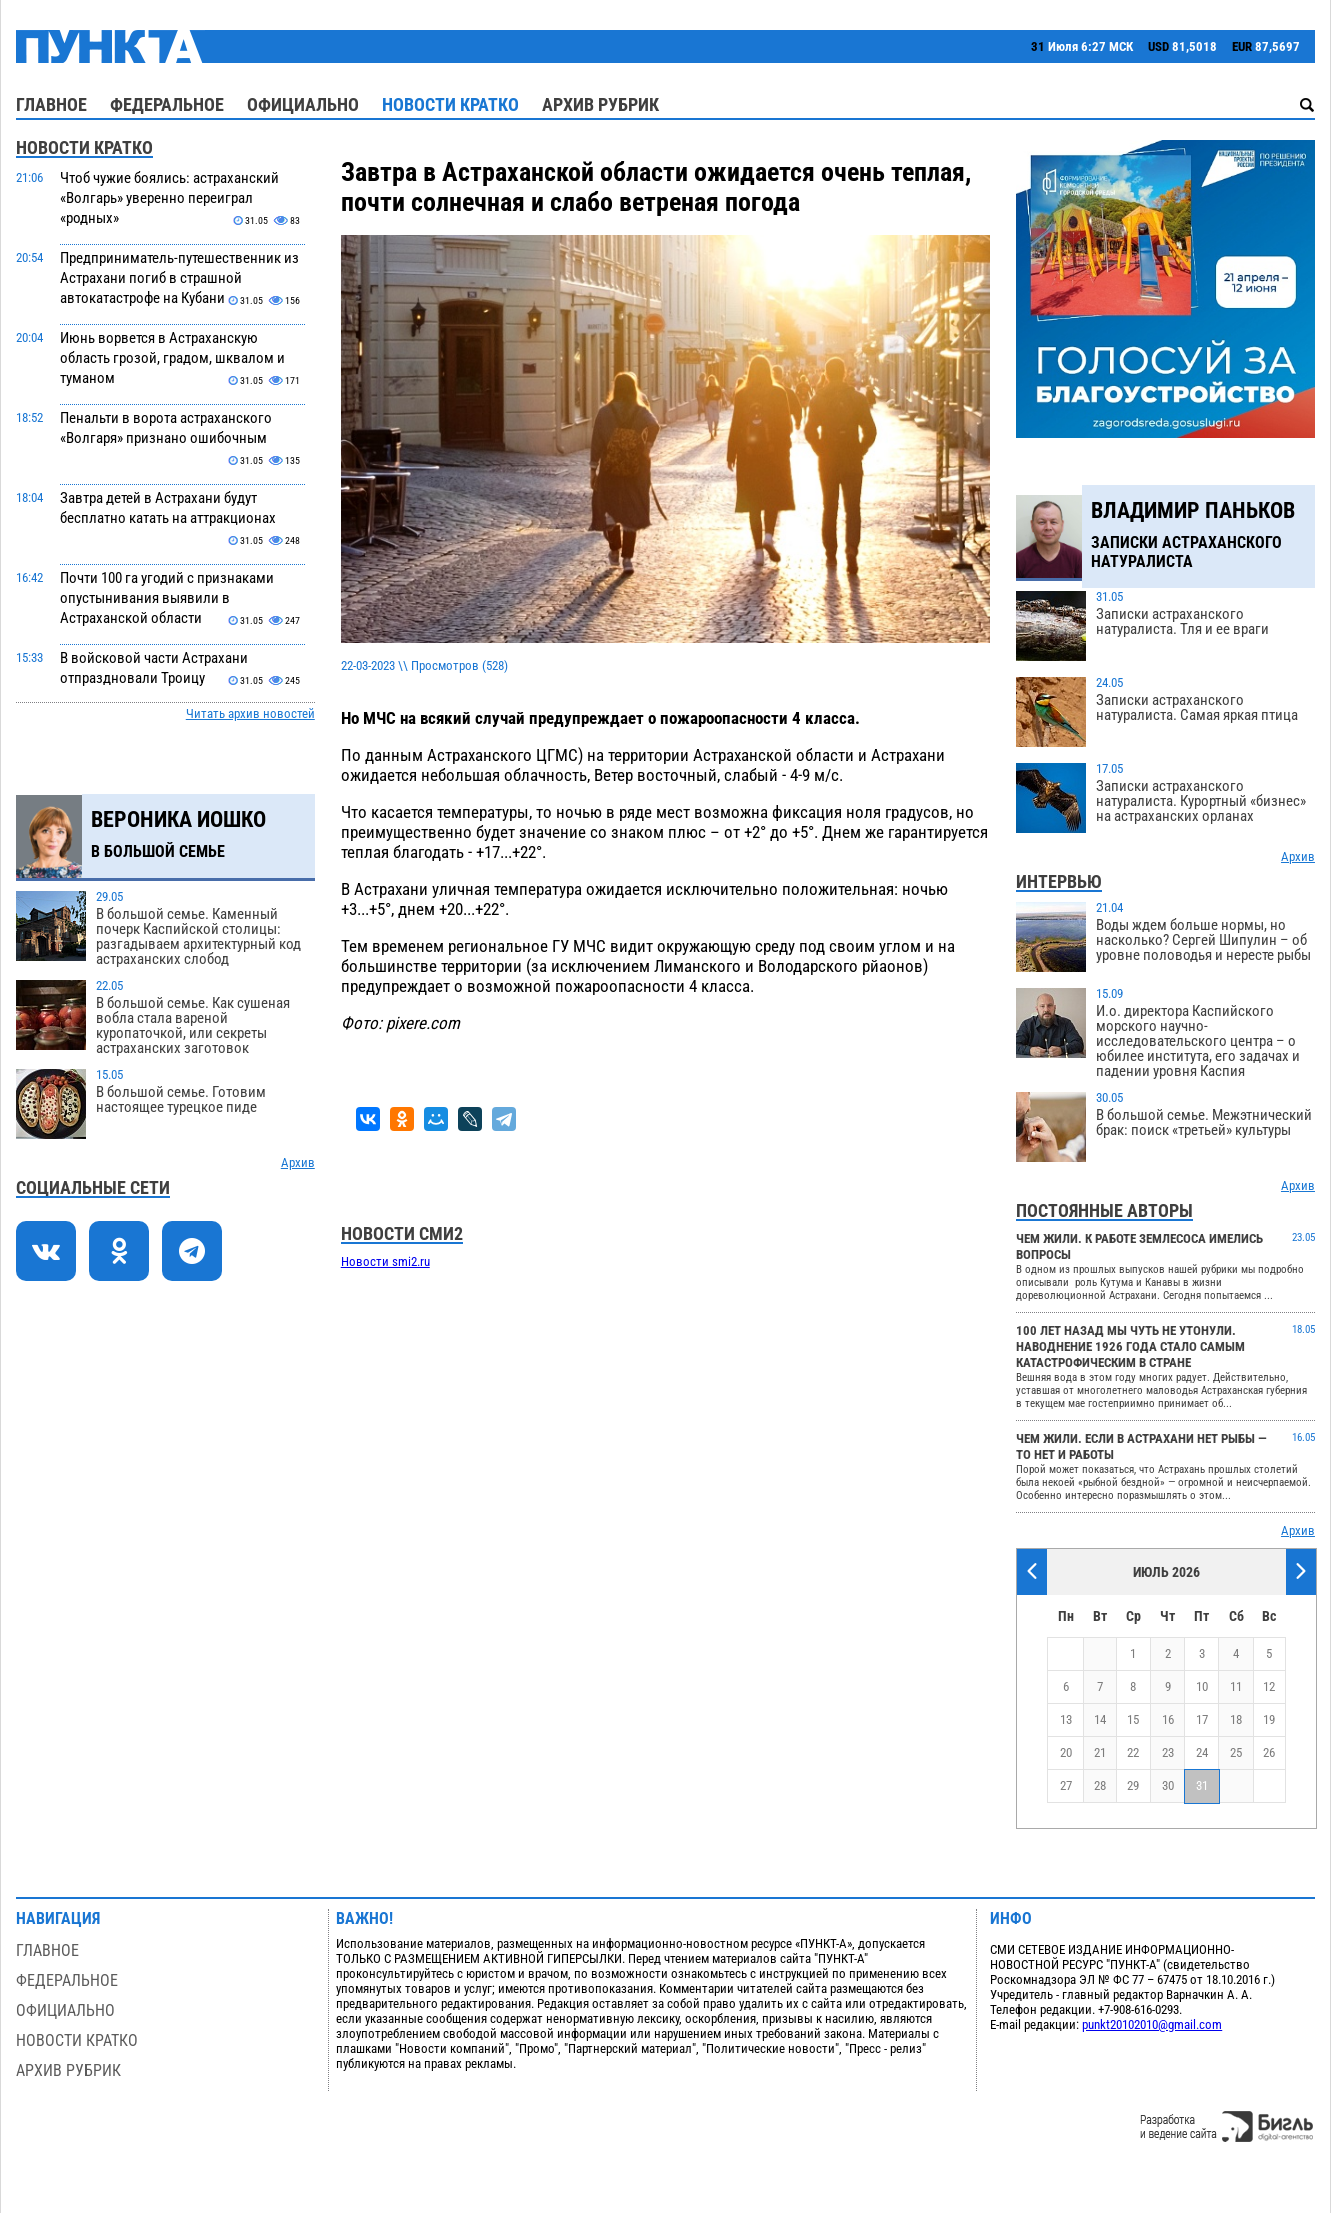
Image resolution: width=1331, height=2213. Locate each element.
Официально (303, 104)
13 (1066, 1719)
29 (1133, 1785)
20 (1066, 1752)
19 (1269, 1719)
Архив (298, 1162)
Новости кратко (450, 104)
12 (1269, 1686)
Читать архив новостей (250, 713)
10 (1202, 1686)
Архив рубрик (600, 104)
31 (1202, 1785)
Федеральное (167, 104)
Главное (51, 104)
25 (1236, 1752)
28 (1100, 1785)
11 (1236, 1686)
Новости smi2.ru (385, 1261)
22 (1133, 1752)
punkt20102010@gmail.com (1152, 2024)
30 (1168, 1785)
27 (1066, 1785)
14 (1100, 1719)
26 (1269, 1752)
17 (1202, 1719)
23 (1168, 1752)
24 (1202, 1752)
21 (1100, 1752)
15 (1133, 1719)
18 (1236, 1719)
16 (1168, 1719)
